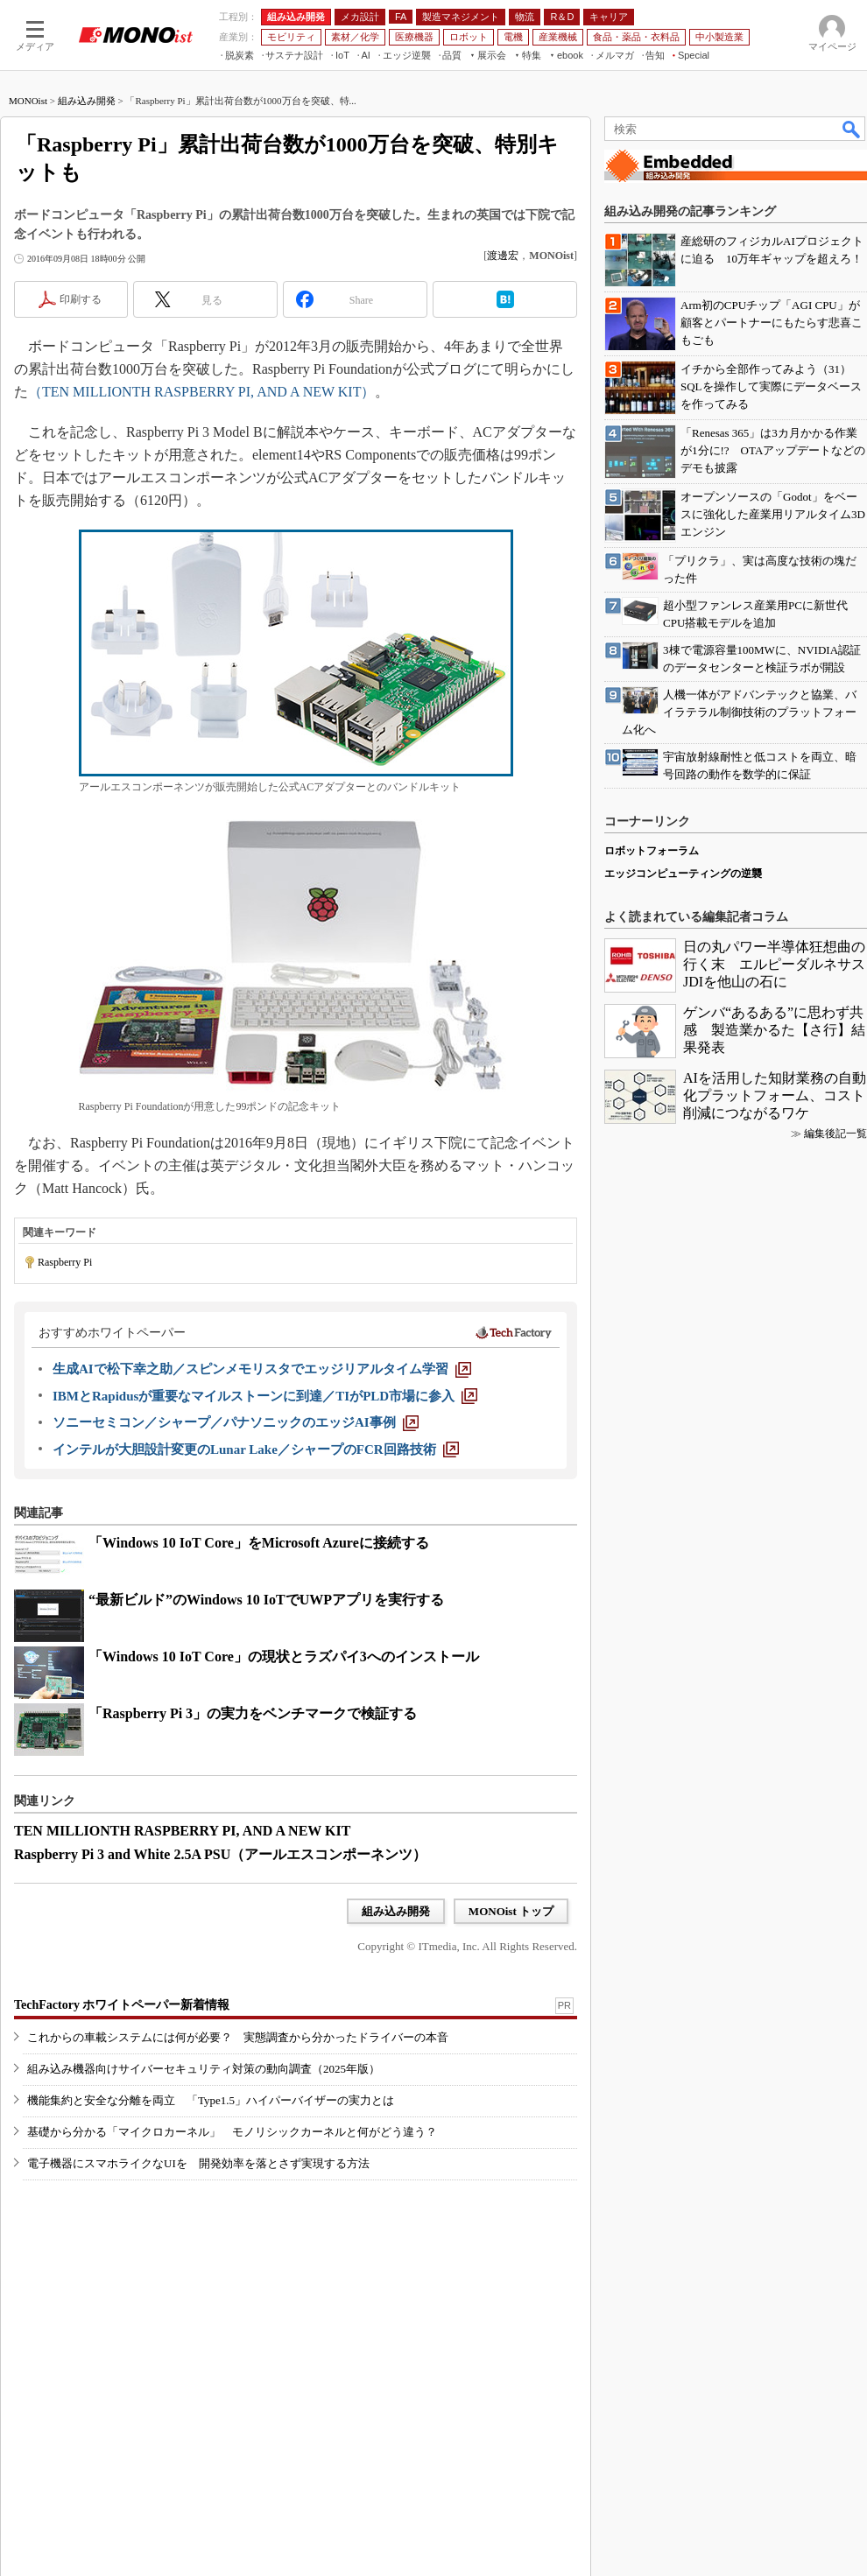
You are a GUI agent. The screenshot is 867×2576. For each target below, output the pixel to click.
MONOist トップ (511, 1911)
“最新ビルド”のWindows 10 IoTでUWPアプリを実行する (266, 1599)
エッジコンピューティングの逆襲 (683, 873)
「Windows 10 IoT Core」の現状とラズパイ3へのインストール (283, 1656)
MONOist (28, 100)
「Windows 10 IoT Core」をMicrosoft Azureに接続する (258, 1542)
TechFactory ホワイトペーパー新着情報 (121, 2004)
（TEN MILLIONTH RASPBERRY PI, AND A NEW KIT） (201, 391)
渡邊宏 (502, 255)
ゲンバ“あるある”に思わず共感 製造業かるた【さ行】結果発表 (774, 1030)
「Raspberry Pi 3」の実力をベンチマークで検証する (252, 1713)
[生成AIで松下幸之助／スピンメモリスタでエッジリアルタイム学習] (262, 1369)
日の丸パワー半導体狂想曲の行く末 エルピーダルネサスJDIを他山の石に (774, 964)
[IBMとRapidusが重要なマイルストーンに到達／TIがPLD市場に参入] (265, 1396)
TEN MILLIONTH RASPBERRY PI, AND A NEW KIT (182, 1830)
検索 (852, 128)
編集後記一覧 (835, 1133)
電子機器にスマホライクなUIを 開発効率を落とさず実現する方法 (198, 2163)
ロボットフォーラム (651, 851)
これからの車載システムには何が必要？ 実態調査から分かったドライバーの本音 (237, 2037)
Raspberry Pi (65, 1262)
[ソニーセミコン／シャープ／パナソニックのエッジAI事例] (236, 1422)
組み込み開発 (87, 100)
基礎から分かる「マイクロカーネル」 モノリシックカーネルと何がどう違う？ (232, 2131)
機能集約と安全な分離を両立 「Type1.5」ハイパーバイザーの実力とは (210, 2100)
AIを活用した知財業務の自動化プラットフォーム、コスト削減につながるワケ (774, 1095)
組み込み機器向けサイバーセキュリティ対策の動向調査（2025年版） (203, 2068)
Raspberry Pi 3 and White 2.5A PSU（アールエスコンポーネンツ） (220, 1854)
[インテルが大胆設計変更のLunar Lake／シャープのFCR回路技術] (256, 1449)
